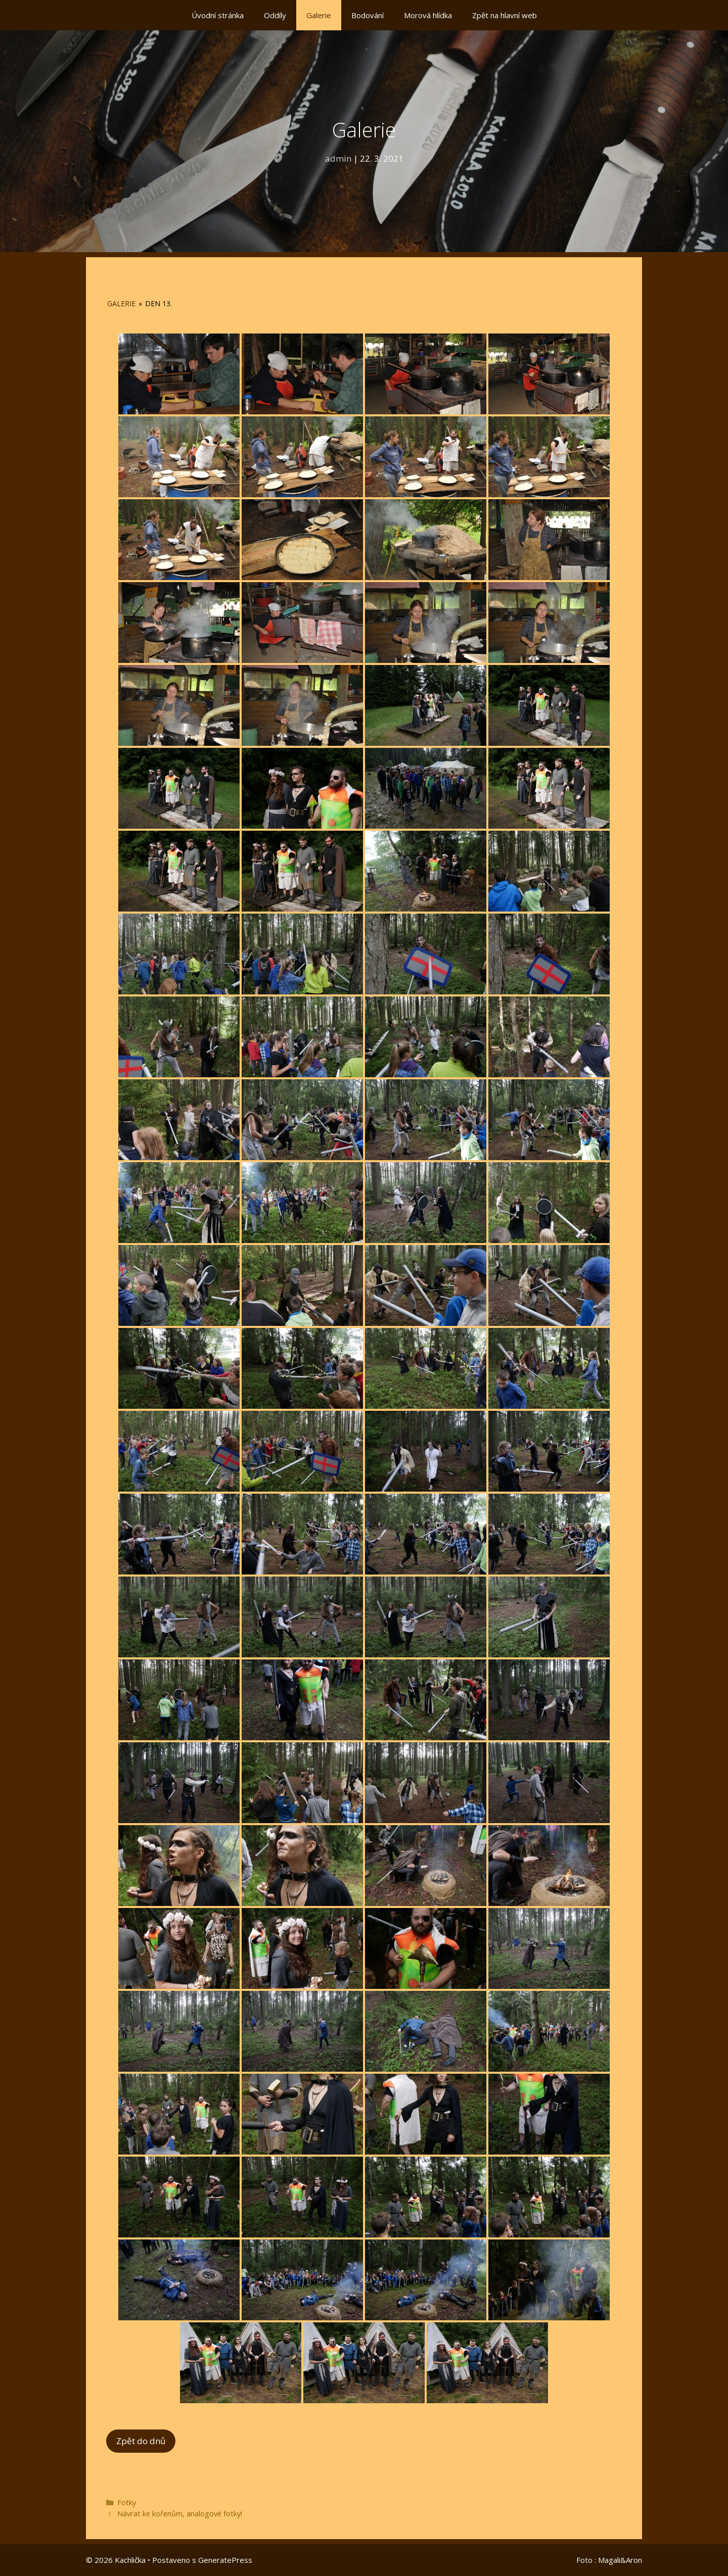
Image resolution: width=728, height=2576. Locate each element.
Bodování (367, 15)
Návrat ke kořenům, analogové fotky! (179, 2513)
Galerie (318, 15)
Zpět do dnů (140, 2441)
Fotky (126, 2502)
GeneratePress (225, 2560)
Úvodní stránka (218, 15)
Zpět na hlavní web (504, 15)
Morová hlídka (428, 15)
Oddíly (275, 15)
